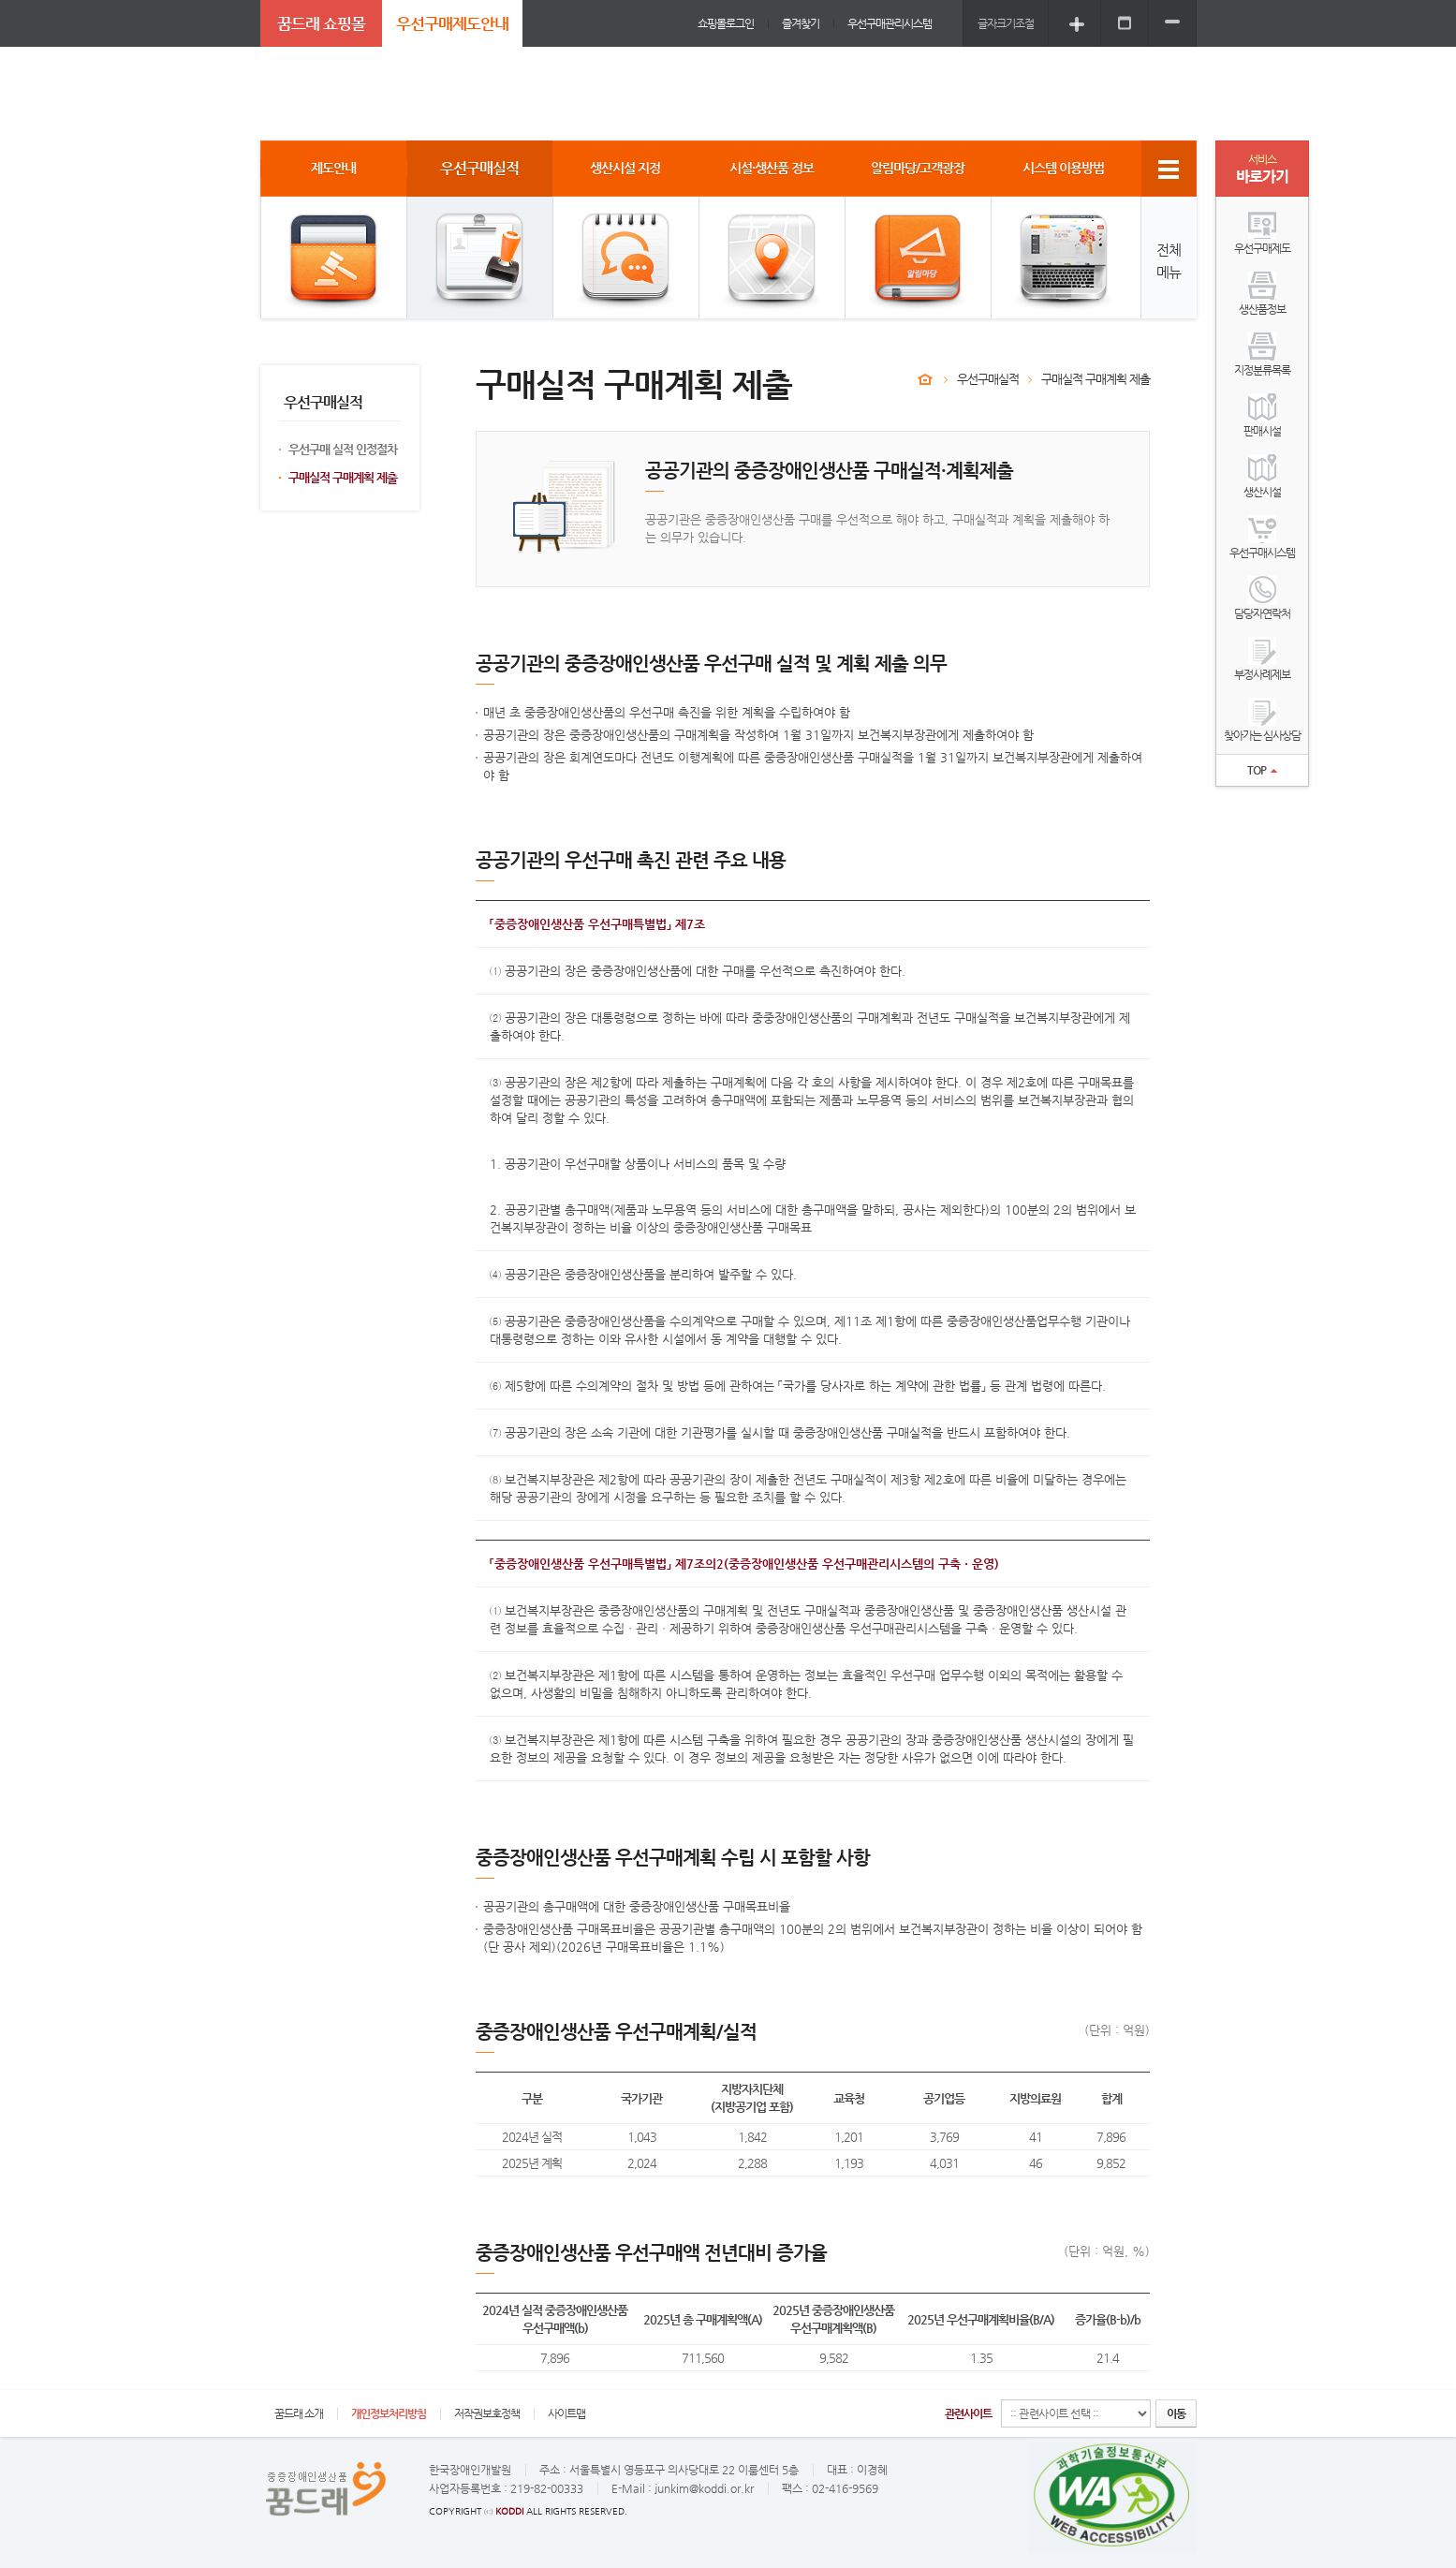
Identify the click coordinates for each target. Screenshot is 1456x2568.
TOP (1262, 769)
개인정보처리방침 (388, 2413)
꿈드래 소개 (298, 2413)
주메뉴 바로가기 (0, 0)
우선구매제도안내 (452, 23)
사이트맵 (566, 2413)
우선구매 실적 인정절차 (342, 449)
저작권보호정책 (487, 2413)
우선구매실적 (988, 379)
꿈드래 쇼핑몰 (321, 23)
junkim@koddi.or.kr (704, 2488)
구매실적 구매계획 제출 (342, 477)
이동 (1176, 2413)
